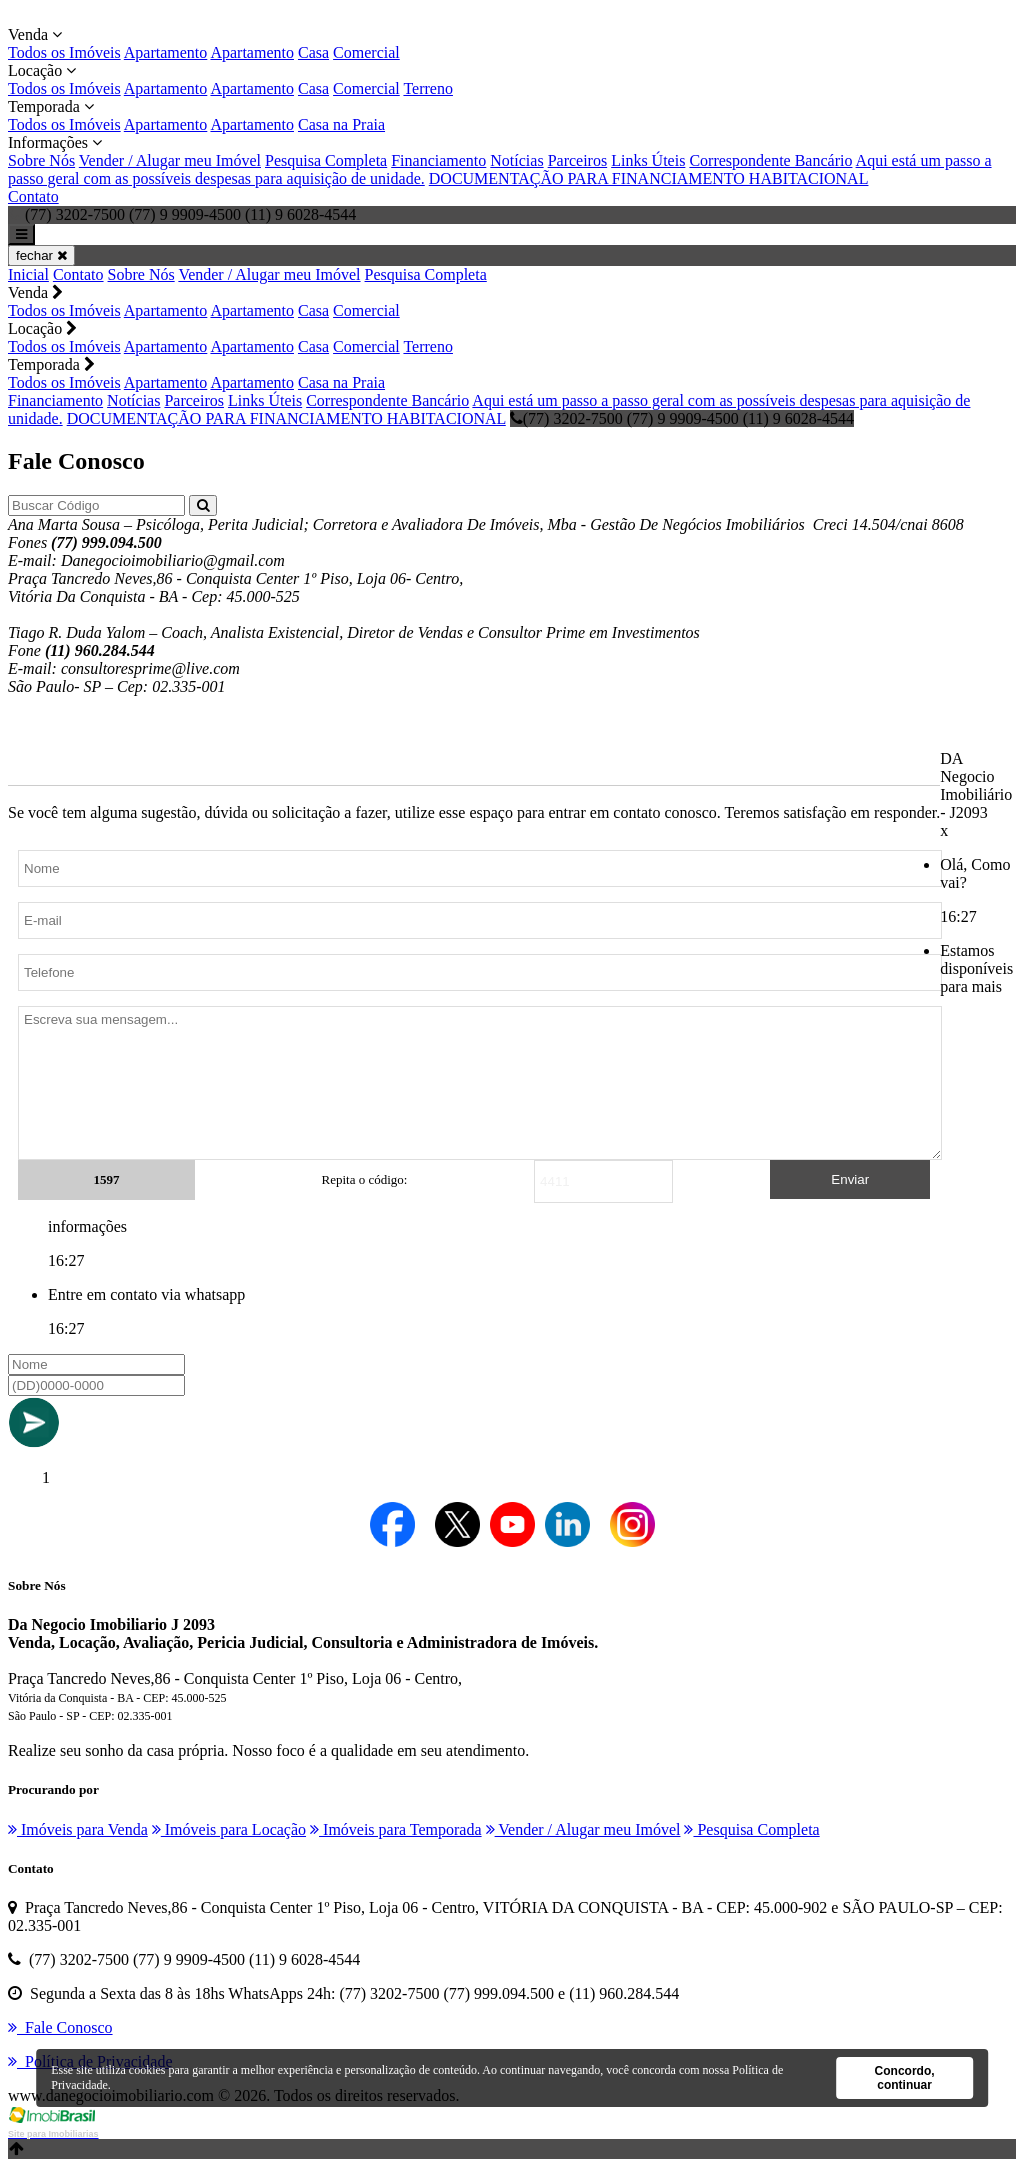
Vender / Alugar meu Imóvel (170, 160)
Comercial (366, 52)
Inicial (28, 274)
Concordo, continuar (905, 2078)
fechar (41, 255)
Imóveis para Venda (78, 1829)
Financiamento (438, 160)
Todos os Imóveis (64, 52)
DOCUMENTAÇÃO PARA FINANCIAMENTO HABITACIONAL (649, 178)
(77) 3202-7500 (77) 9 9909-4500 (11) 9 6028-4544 (682, 418)
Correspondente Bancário (770, 160)
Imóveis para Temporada (396, 1829)
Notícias (516, 160)
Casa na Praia (341, 124)
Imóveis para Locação (229, 1829)
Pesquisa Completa (326, 160)
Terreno (428, 88)
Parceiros (578, 160)
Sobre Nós (41, 160)
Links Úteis (648, 160)
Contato (33, 196)
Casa (313, 52)
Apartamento (166, 52)
